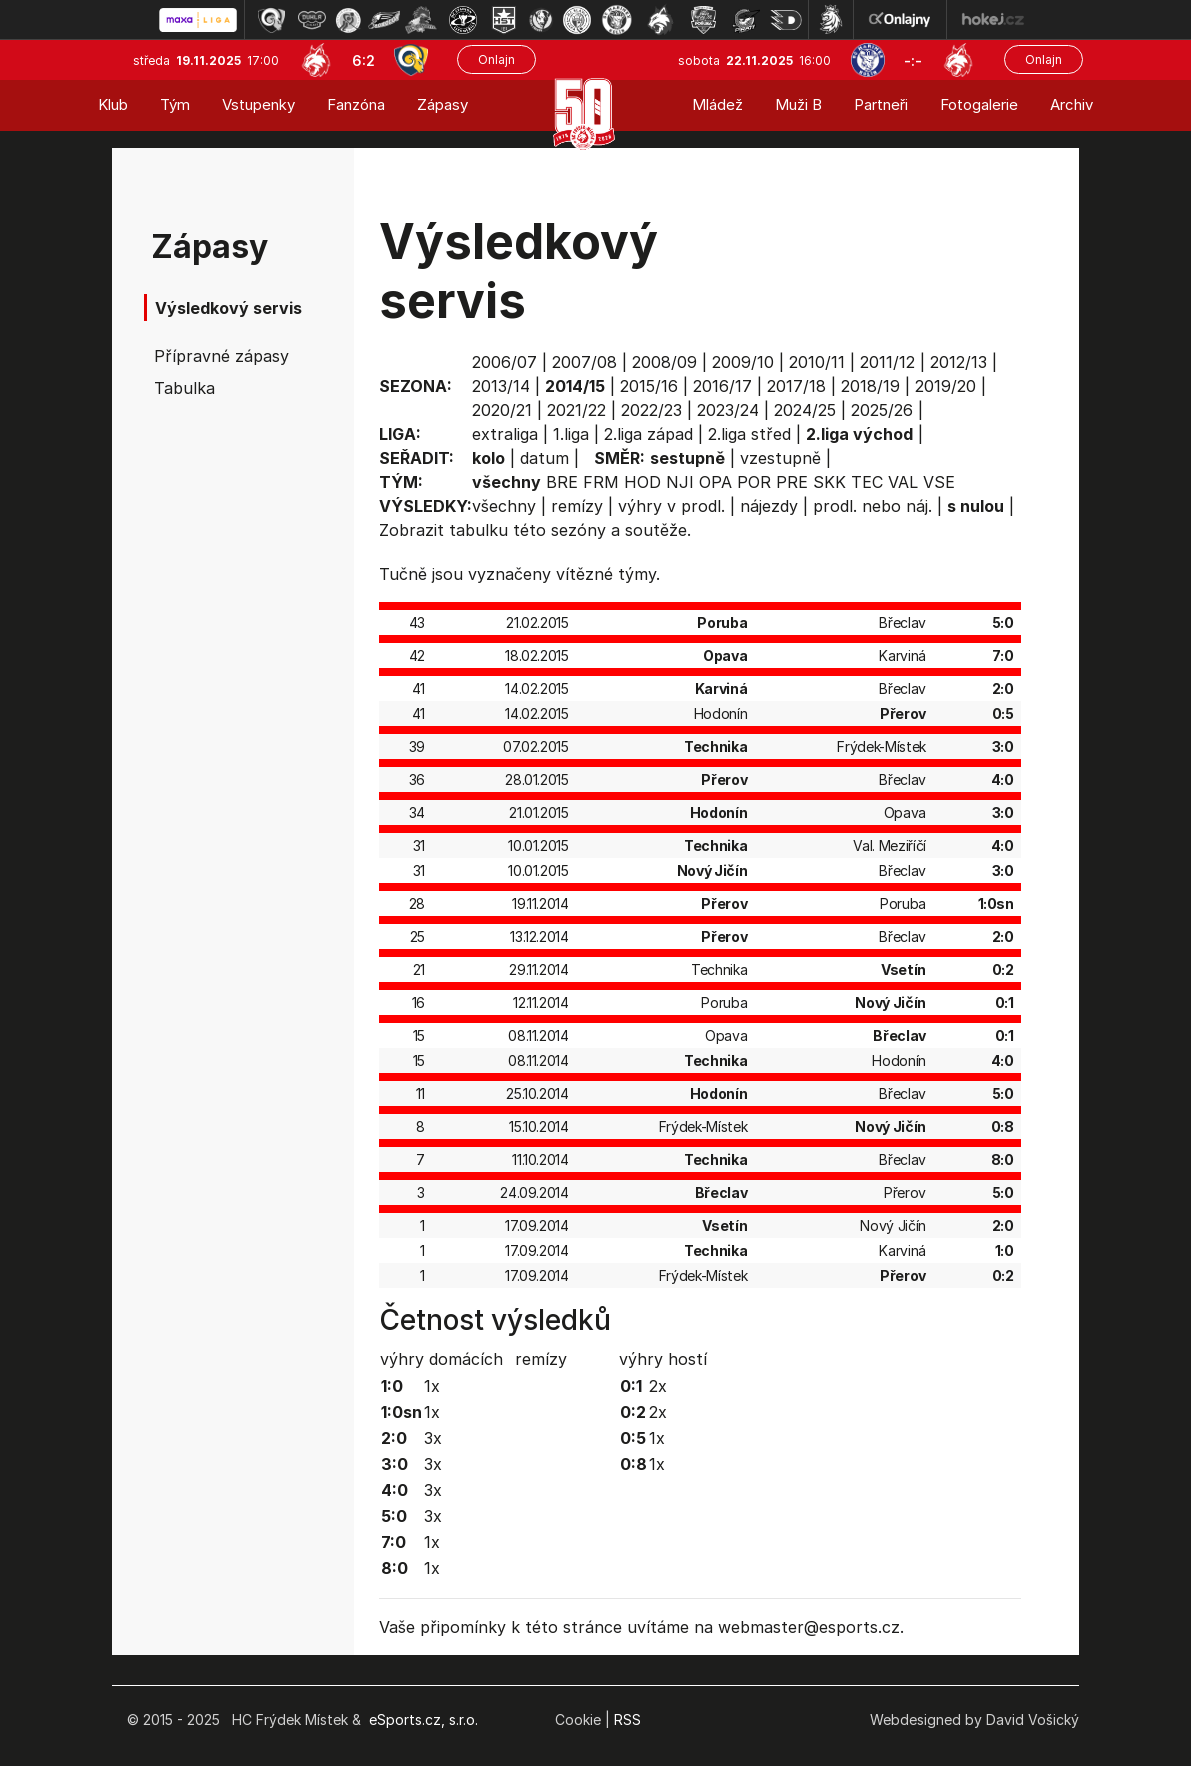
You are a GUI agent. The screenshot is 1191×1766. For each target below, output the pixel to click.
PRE (792, 482)
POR (754, 482)
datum (544, 458)
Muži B (798, 104)
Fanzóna (356, 104)
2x (658, 1386)
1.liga (571, 434)
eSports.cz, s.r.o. (423, 1719)
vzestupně (780, 458)
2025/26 (882, 410)
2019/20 (945, 386)
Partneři (881, 104)
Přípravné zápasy (221, 356)
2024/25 (805, 410)
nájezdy (769, 506)
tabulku (478, 530)
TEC (867, 482)
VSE (939, 482)
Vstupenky (258, 104)
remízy (577, 506)
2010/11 (817, 362)
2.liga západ (648, 434)
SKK (829, 482)
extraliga (505, 434)
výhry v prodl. (671, 506)
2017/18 (796, 386)
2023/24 (728, 410)
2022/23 (651, 410)
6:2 (363, 60)
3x (433, 1438)
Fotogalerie (979, 104)
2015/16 (649, 386)
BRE (562, 482)
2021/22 (576, 410)
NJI (680, 482)
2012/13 (958, 362)
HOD (642, 482)
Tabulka (184, 388)
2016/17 (722, 386)
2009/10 (743, 362)
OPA (715, 482)
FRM (601, 482)
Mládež (717, 104)
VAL (903, 482)
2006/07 (504, 362)
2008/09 (664, 362)
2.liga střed (749, 434)
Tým (175, 104)
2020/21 (502, 410)
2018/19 (870, 386)
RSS (627, 1719)
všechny (504, 506)
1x (432, 1386)
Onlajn (496, 59)
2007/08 (584, 362)
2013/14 (501, 386)
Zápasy (442, 104)
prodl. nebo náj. (872, 506)
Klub (113, 104)
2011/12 (887, 362)
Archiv (1071, 104)
